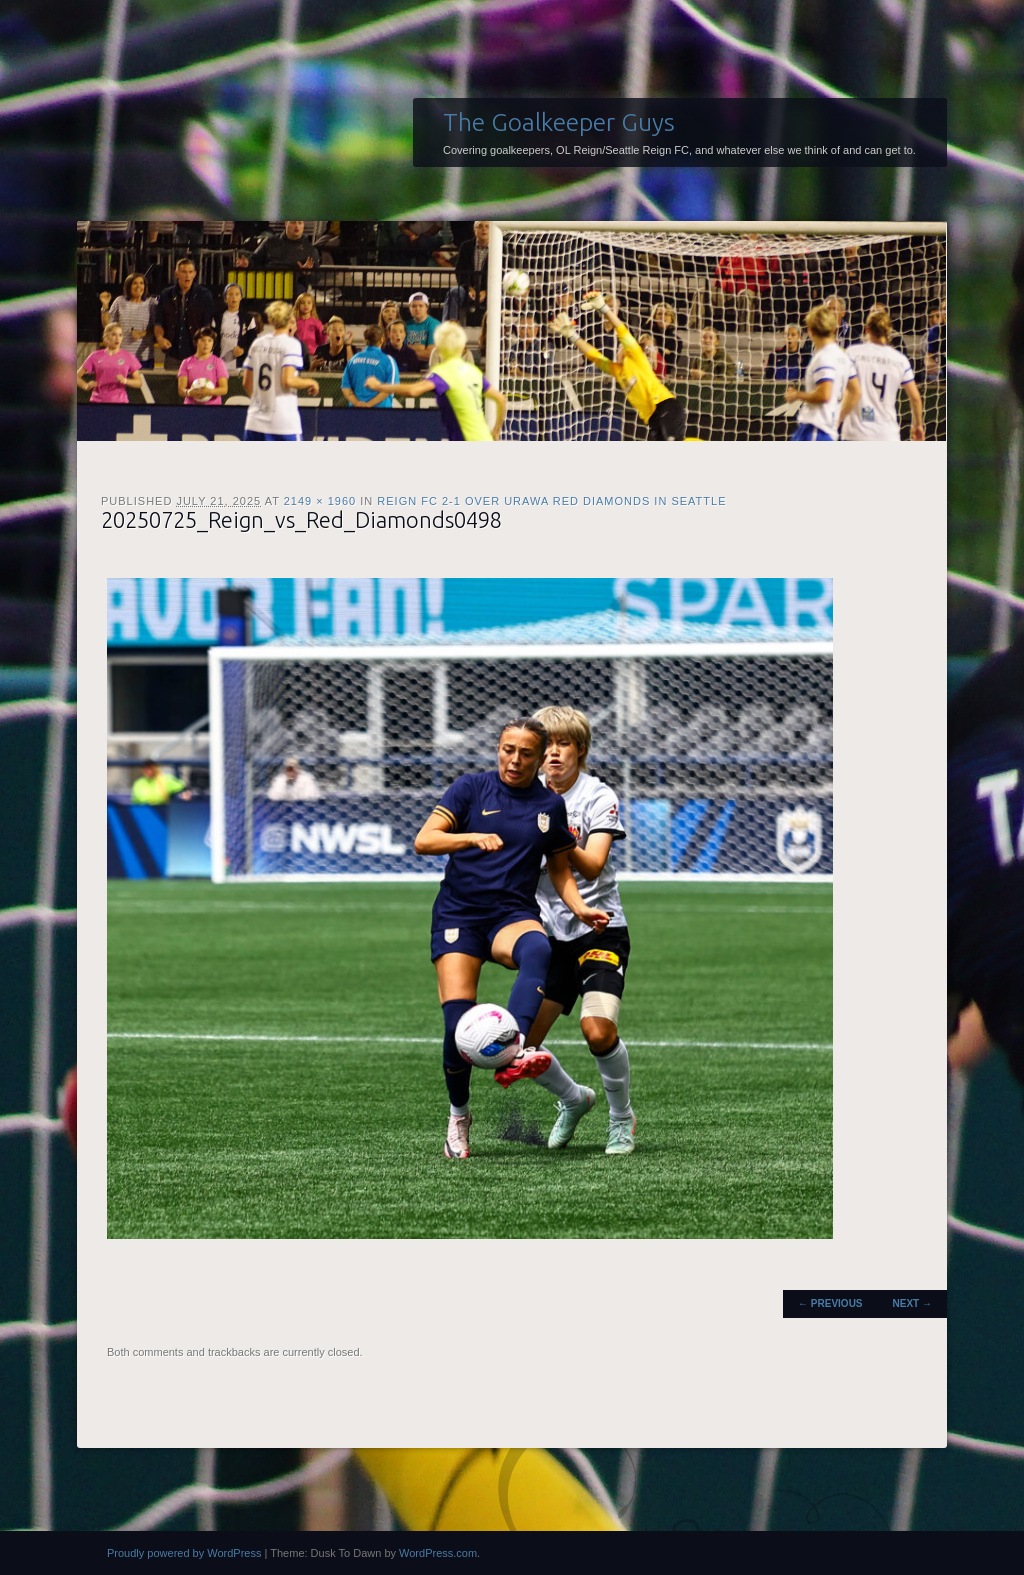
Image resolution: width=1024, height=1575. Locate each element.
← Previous (830, 1303)
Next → (912, 1303)
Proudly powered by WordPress (184, 1553)
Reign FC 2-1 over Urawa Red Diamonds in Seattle (551, 501)
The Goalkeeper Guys (559, 122)
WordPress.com (438, 1553)
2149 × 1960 (320, 501)
